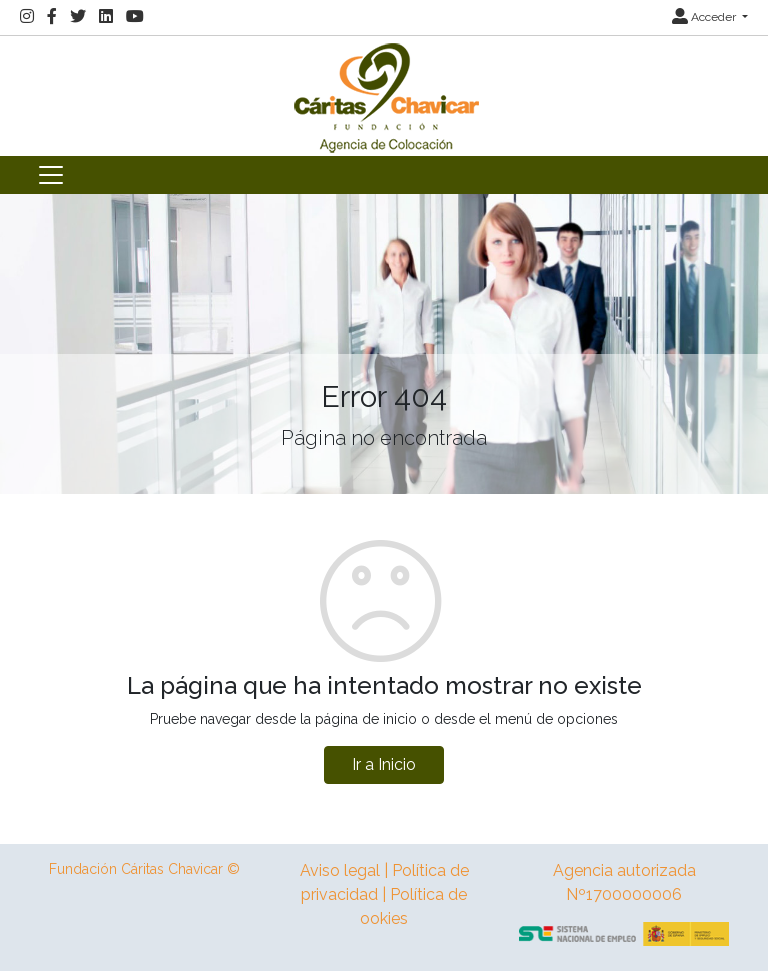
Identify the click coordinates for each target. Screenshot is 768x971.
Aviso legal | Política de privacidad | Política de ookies (384, 894)
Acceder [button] (705, 17)
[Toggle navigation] (51, 175)
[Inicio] (384, 94)
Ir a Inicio (384, 764)
